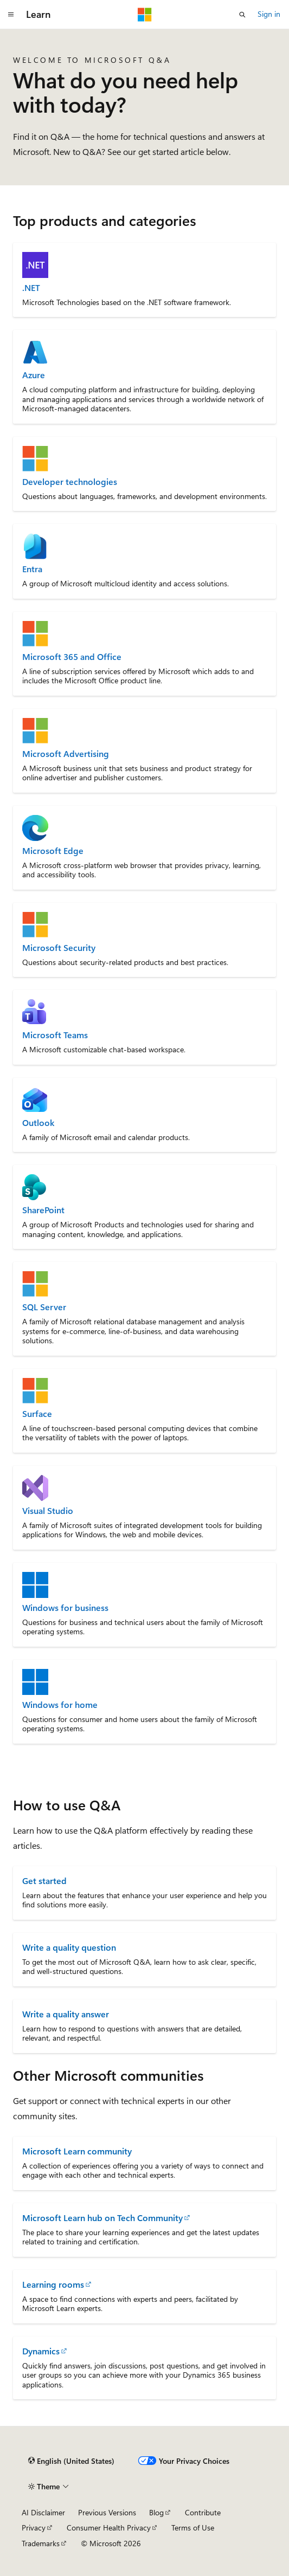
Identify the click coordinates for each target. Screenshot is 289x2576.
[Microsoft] (145, 15)
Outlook (38, 1122)
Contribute (203, 2512)
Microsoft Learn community (77, 2151)
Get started (44, 1880)
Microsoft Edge (53, 850)
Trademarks (41, 2543)
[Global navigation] (11, 14)
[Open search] (242, 14)
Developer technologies (69, 481)
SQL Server (44, 1307)
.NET (31, 287)
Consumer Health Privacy (109, 2527)
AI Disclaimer (43, 2512)
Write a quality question (69, 1947)
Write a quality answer (65, 2014)
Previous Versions (107, 2512)
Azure (33, 375)
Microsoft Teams (55, 1035)
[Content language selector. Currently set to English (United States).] (71, 2461)
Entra (32, 569)
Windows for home (60, 1704)
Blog (156, 2512)
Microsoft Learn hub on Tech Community (102, 2217)
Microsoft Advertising (65, 753)
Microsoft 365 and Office (71, 656)
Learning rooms (53, 2284)
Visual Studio (47, 1510)
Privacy (34, 2527)
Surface (37, 1413)
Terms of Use (192, 2527)
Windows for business (65, 1607)
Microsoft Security (58, 947)
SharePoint (43, 1210)
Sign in (269, 14)
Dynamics (41, 2351)
